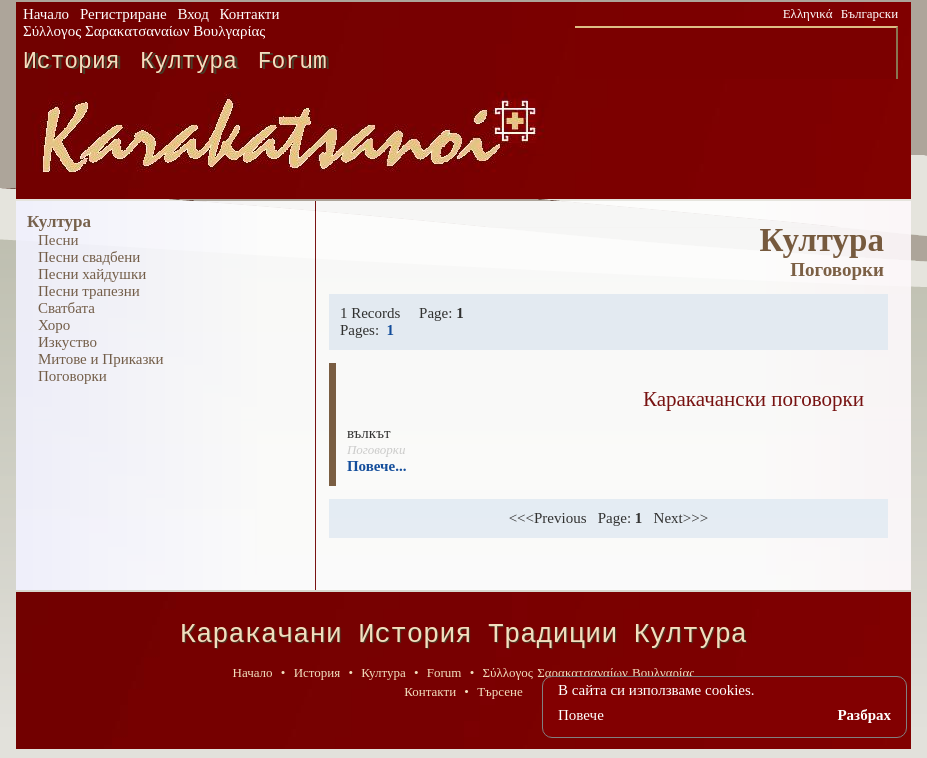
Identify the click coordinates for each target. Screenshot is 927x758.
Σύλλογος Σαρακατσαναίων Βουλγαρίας (144, 31)
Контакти (250, 14)
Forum (292, 62)
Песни (58, 240)
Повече (581, 715)
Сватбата (66, 308)
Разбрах (864, 715)
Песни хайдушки (92, 274)
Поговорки (72, 376)
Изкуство (67, 342)
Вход (192, 14)
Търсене (500, 698)
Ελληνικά (808, 13)
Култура (188, 62)
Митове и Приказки (101, 359)
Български (869, 13)
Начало (46, 14)
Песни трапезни (89, 291)
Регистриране (123, 14)
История (71, 62)
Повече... (377, 466)
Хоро (54, 325)
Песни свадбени (89, 257)
